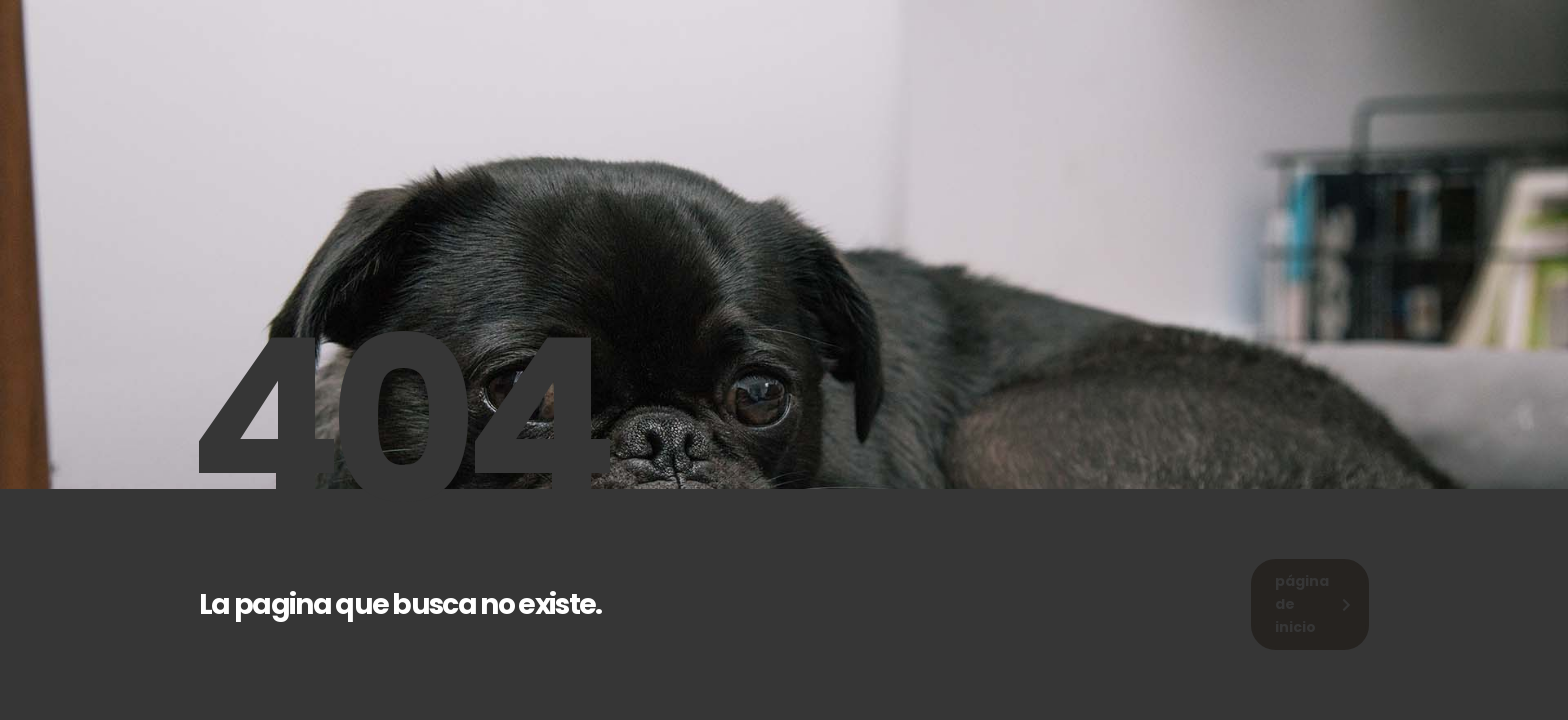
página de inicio (1313, 604)
